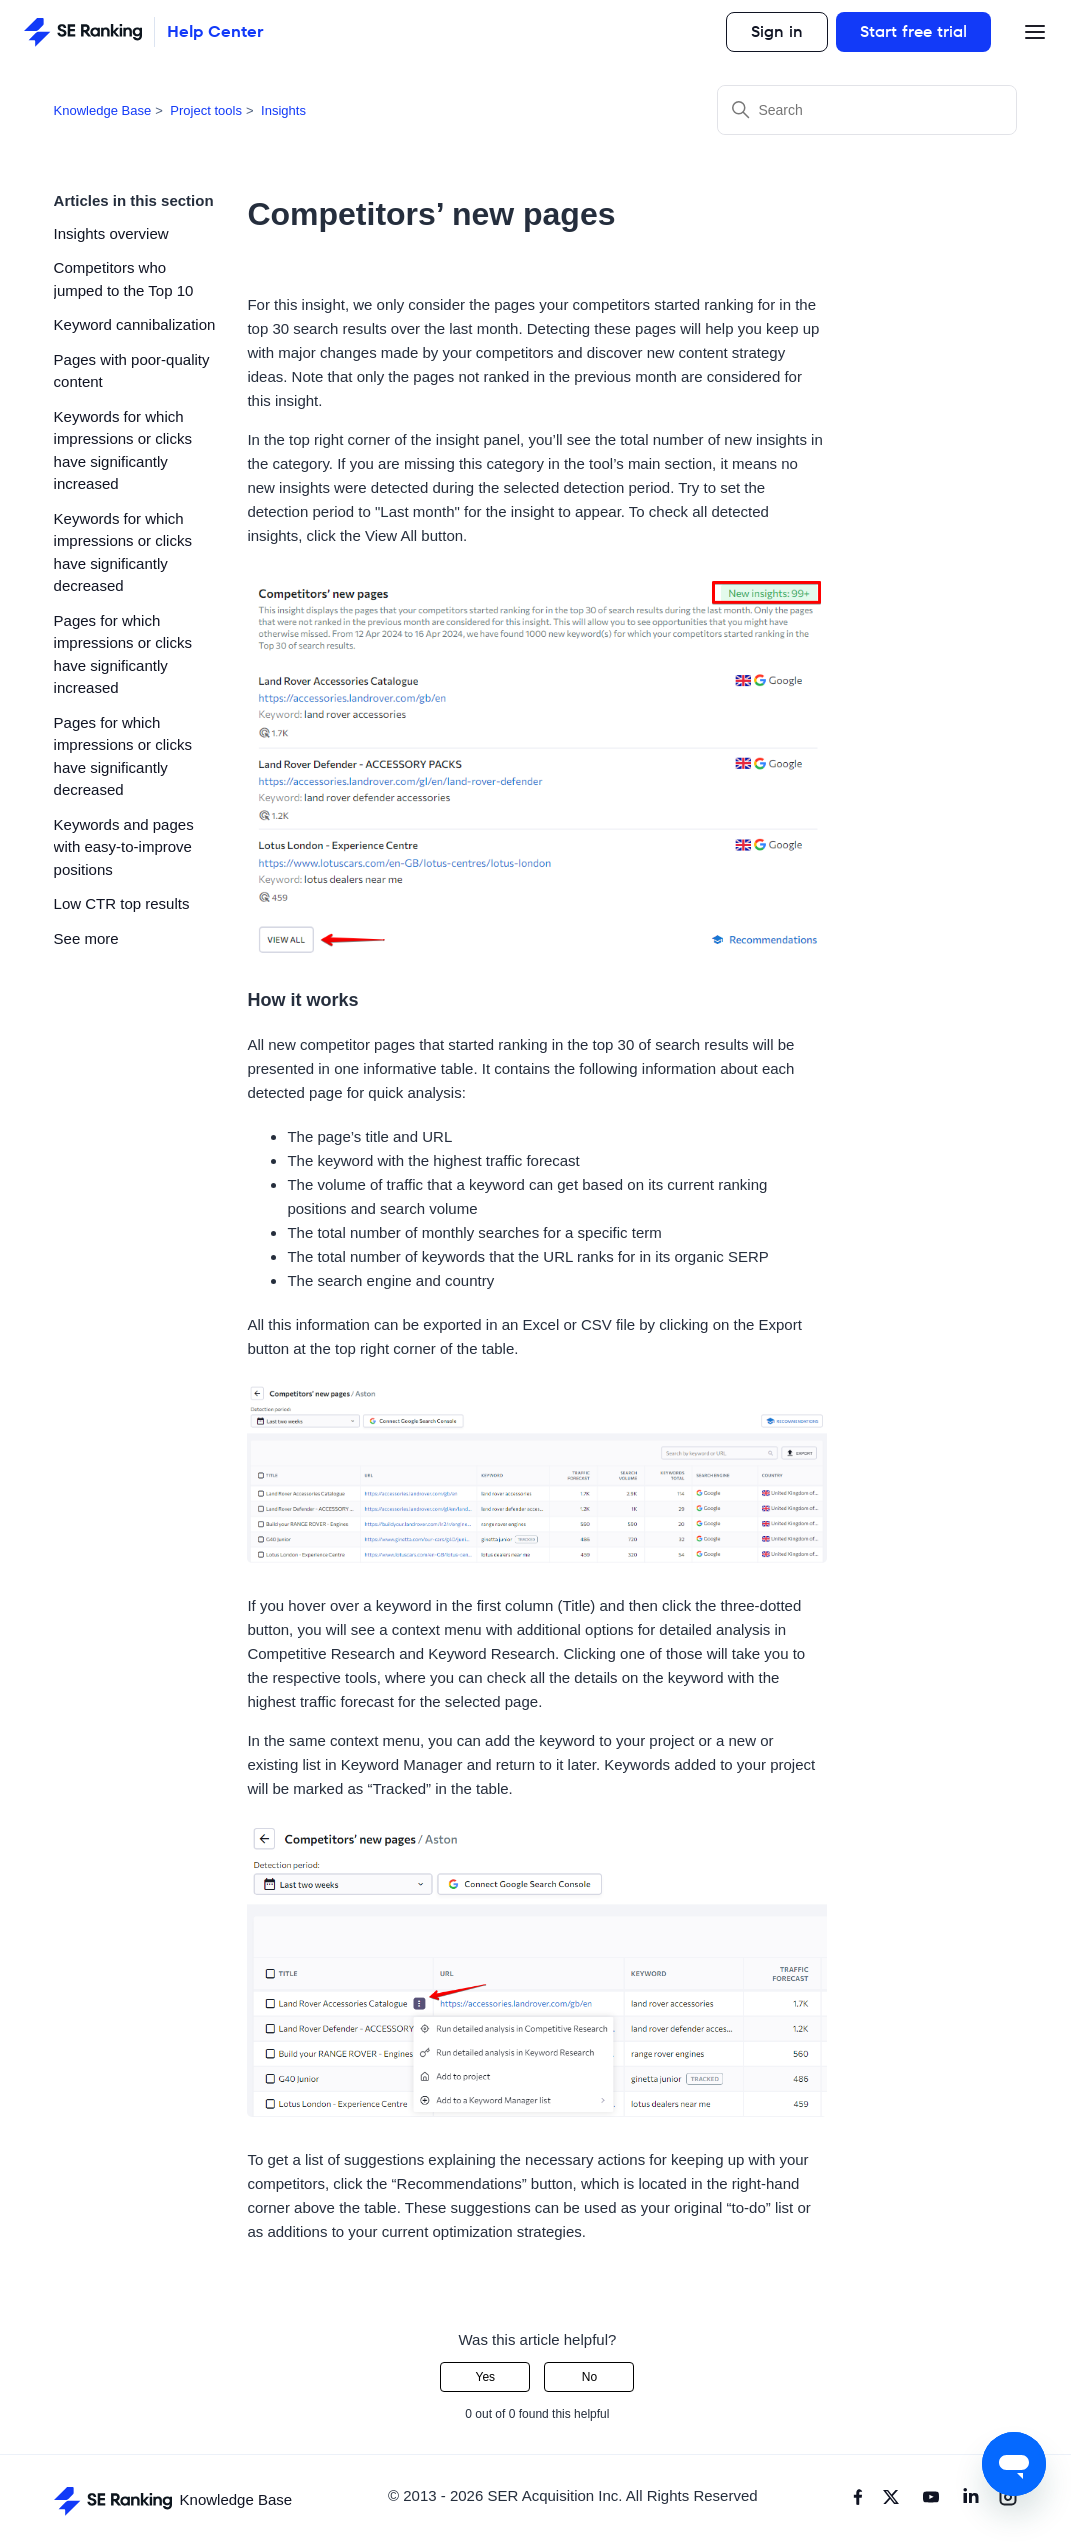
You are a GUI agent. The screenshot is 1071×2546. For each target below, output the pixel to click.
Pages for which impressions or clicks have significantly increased (123, 654)
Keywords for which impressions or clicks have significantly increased (123, 450)
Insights (283, 110)
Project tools (206, 110)
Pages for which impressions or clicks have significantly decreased (123, 756)
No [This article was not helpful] (589, 2377)
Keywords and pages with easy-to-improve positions (124, 847)
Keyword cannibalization (135, 324)
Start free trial (913, 31)
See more (86, 938)
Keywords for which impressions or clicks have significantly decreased (123, 552)
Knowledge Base (103, 110)
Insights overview (111, 233)
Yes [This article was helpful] (486, 2377)
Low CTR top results (122, 903)
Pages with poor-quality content (132, 371)
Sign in (777, 31)
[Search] (867, 110)
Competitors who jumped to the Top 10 (124, 279)
